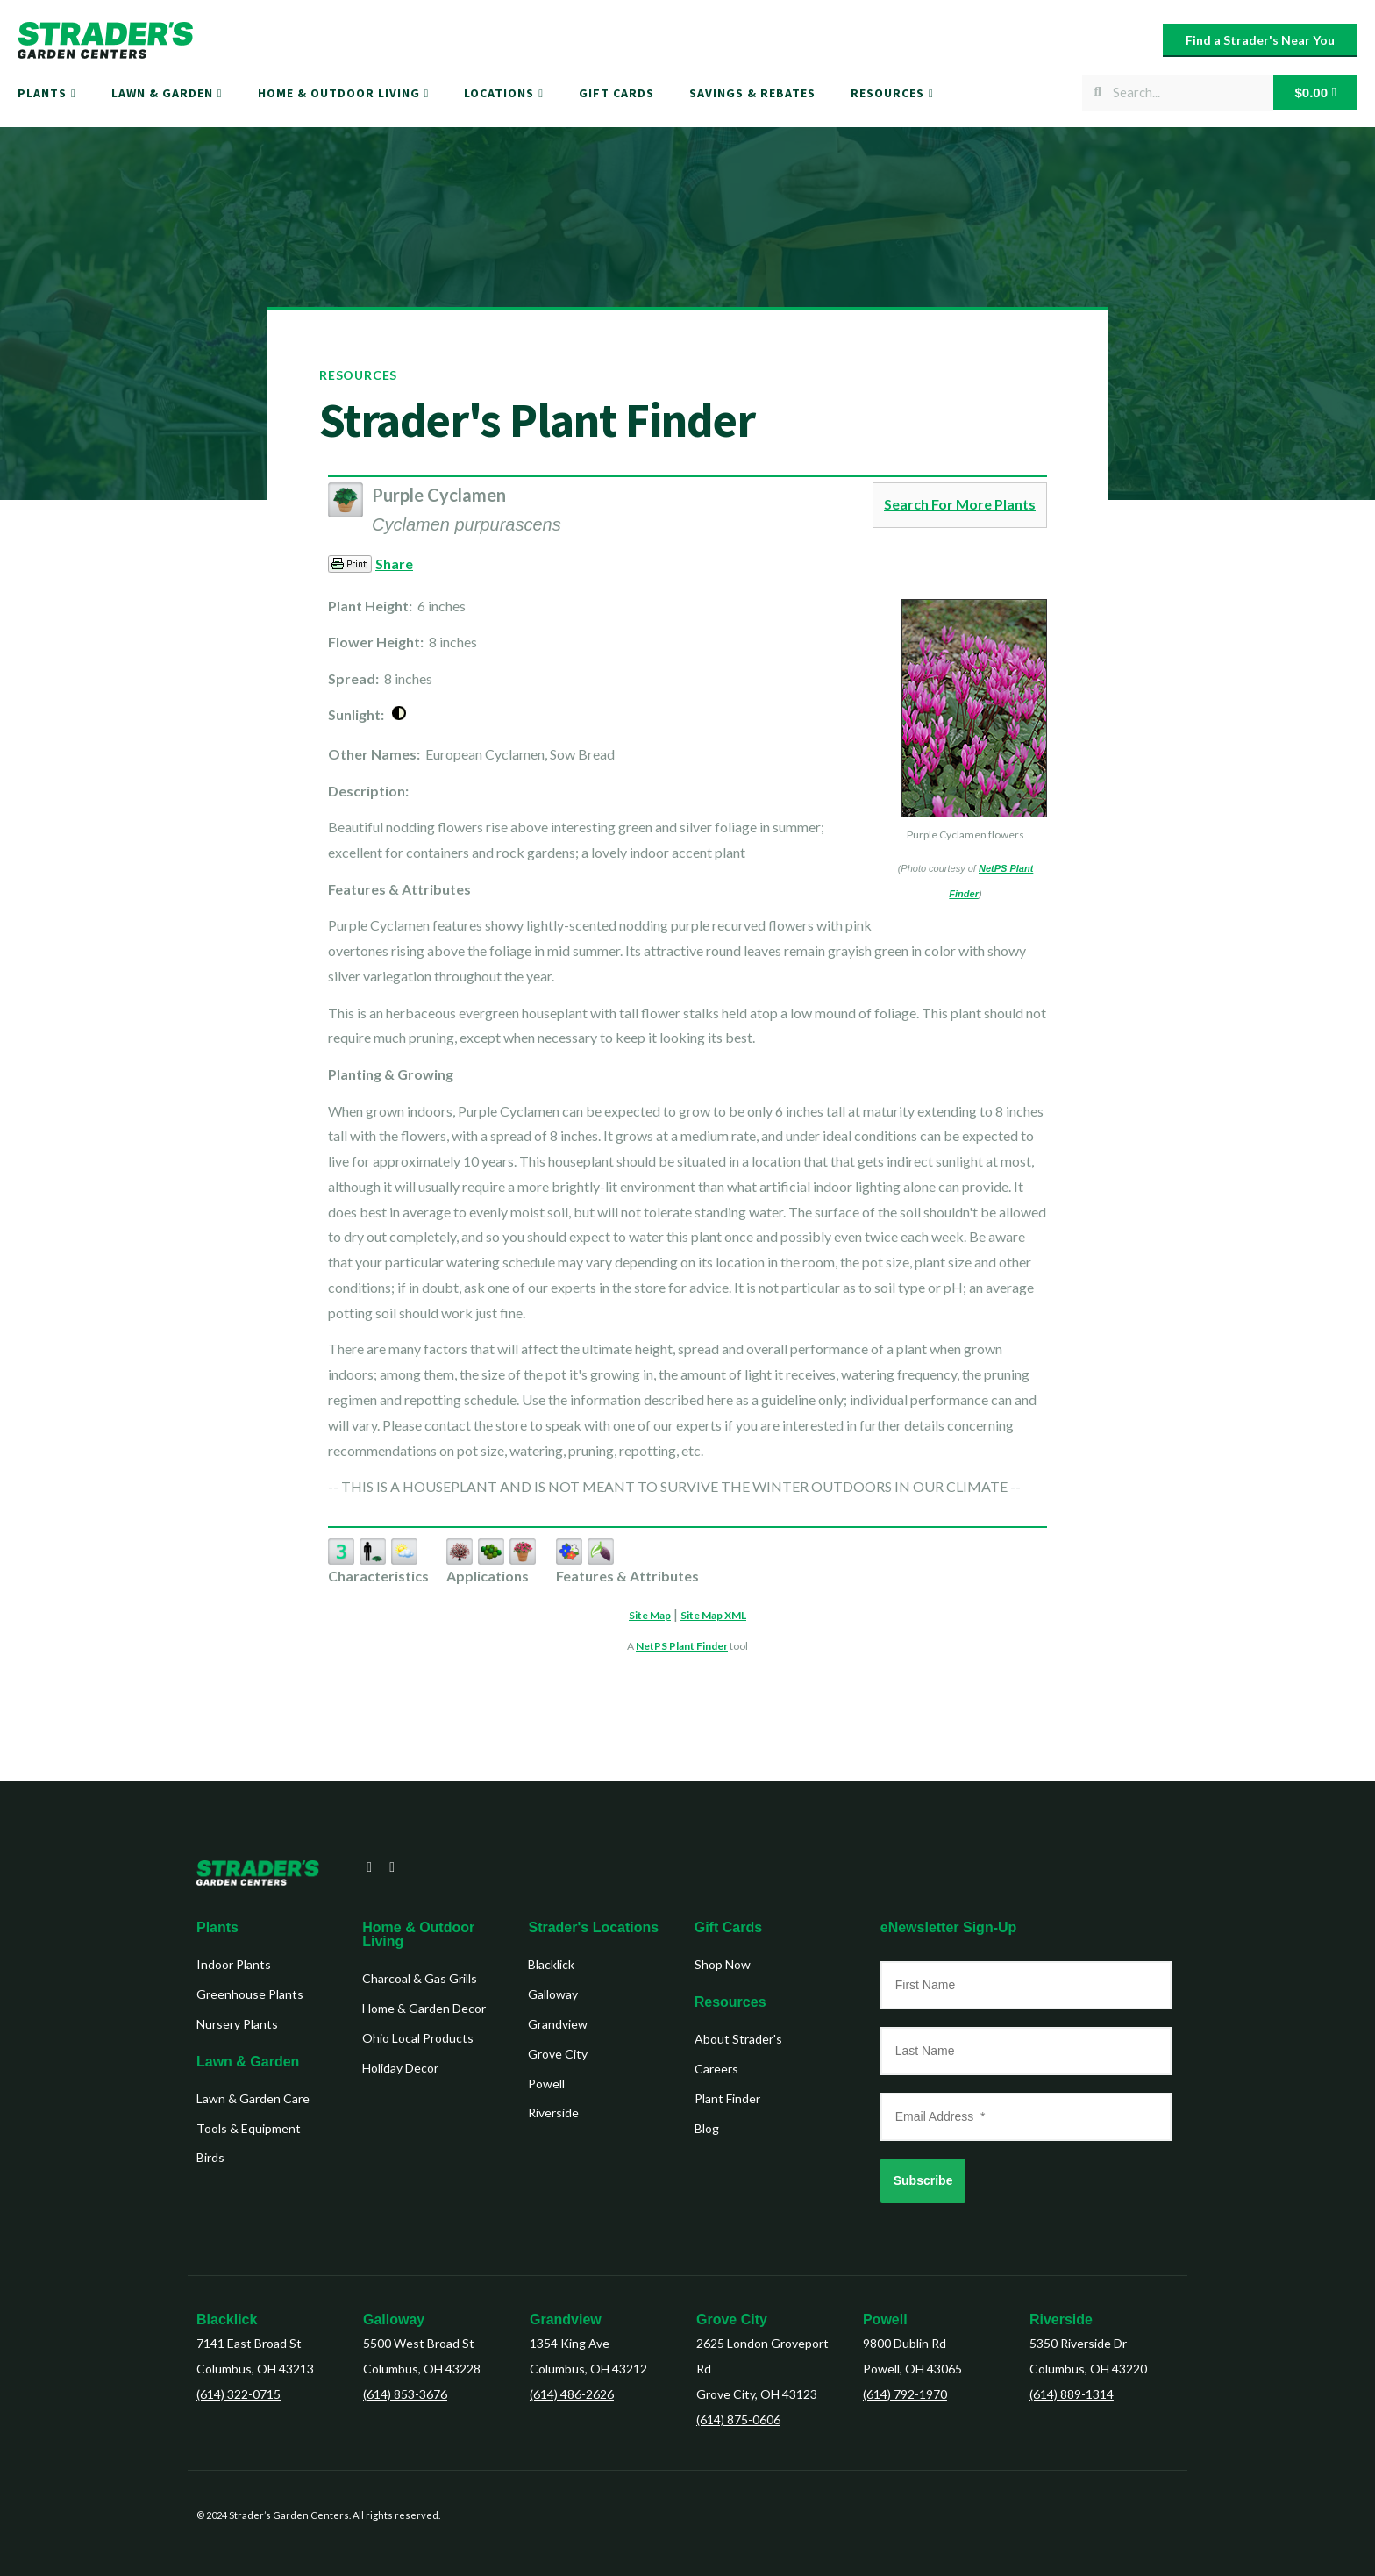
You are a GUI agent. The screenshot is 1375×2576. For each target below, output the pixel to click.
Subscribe (923, 2180)
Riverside (1061, 2319)
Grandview (566, 2319)
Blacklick (226, 2319)
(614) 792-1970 (905, 2394)
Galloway (393, 2319)
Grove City (731, 2319)
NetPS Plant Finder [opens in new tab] (682, 1645)
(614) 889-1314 (1071, 2394)
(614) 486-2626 (572, 2394)
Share (394, 563)
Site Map (650, 1615)
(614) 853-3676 (405, 2394)
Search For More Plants (960, 504)
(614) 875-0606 (738, 2419)
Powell (885, 2319)
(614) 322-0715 (238, 2394)
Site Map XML (713, 1615)
